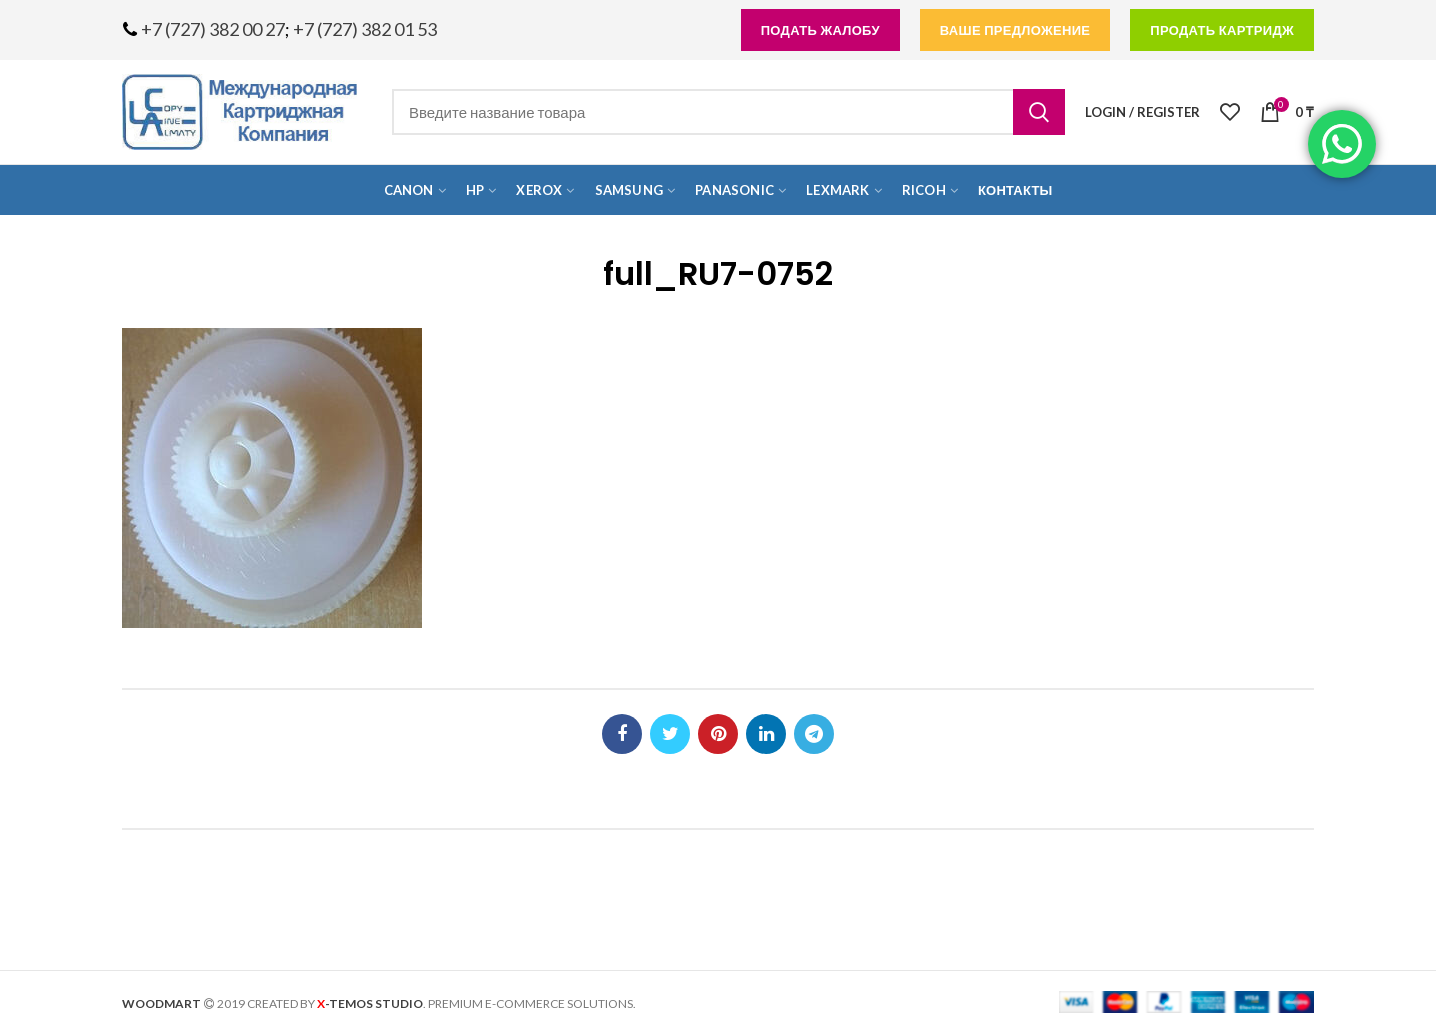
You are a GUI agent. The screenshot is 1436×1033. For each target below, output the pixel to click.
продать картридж (1222, 30)
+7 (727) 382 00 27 (213, 29)
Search (1039, 112)
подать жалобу (820, 30)
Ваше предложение (1015, 30)
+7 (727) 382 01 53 (365, 29)
